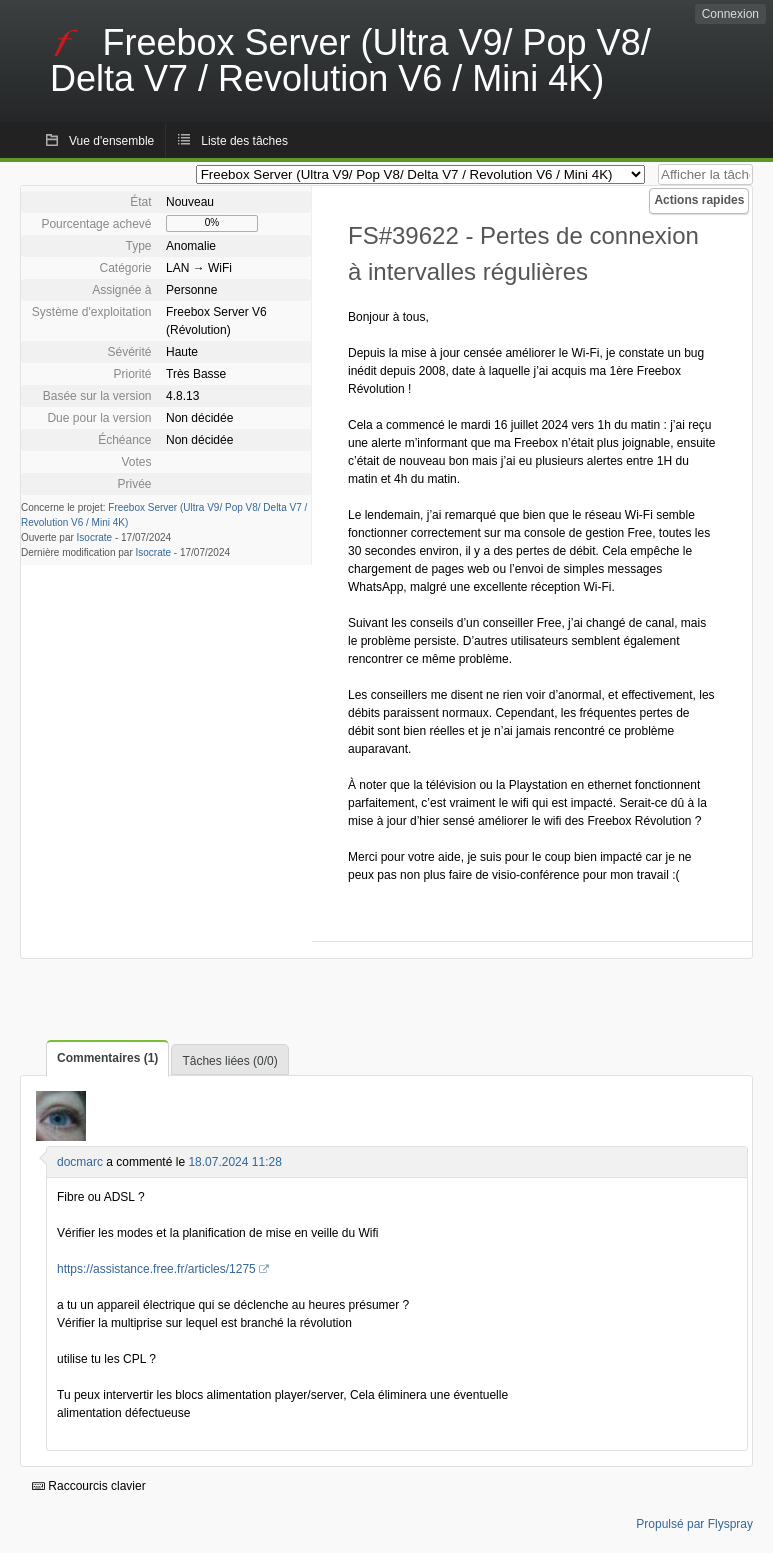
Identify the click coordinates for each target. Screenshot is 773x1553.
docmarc (80, 1162)
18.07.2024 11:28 (234, 1162)
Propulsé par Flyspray (694, 1524)
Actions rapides (699, 200)
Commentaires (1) (107, 1058)
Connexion (730, 14)
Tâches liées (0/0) (229, 1061)
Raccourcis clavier (89, 1486)
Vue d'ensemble (111, 141)
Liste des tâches (244, 141)
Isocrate (95, 537)
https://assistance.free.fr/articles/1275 (156, 1269)
